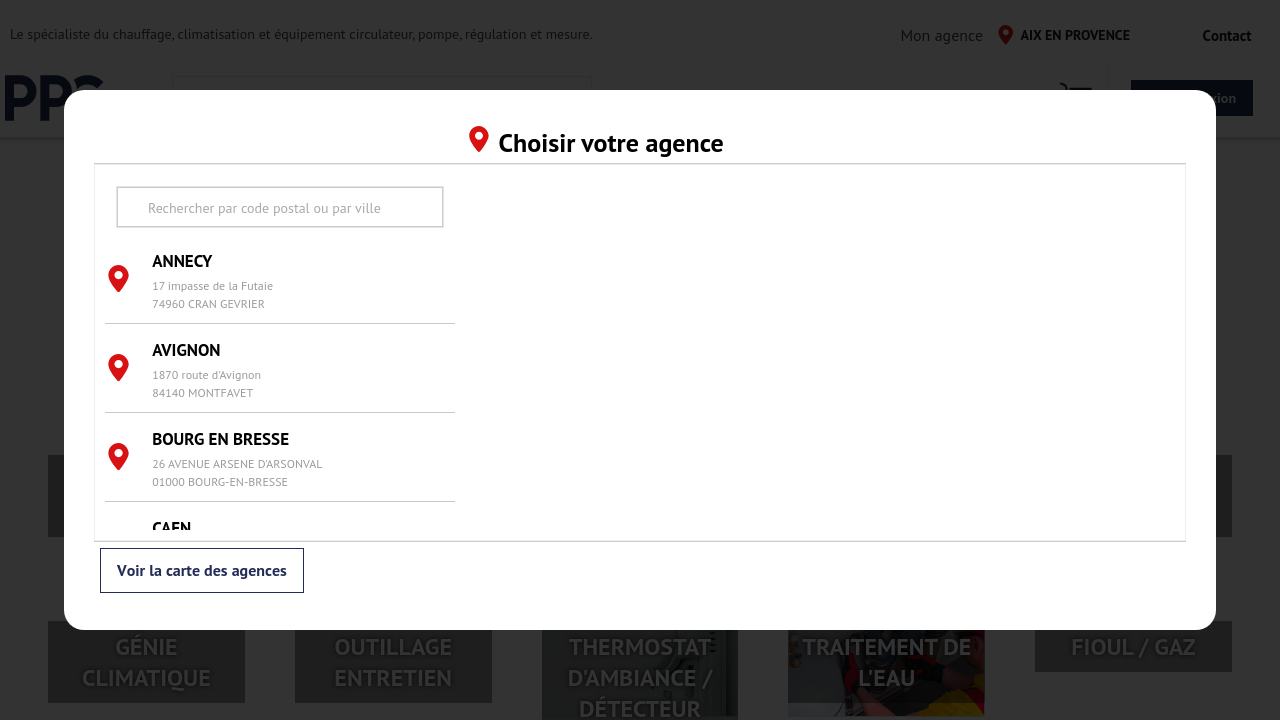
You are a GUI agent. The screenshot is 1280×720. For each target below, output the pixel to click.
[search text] (280, 207)
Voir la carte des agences (202, 571)
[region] (820, 352)
